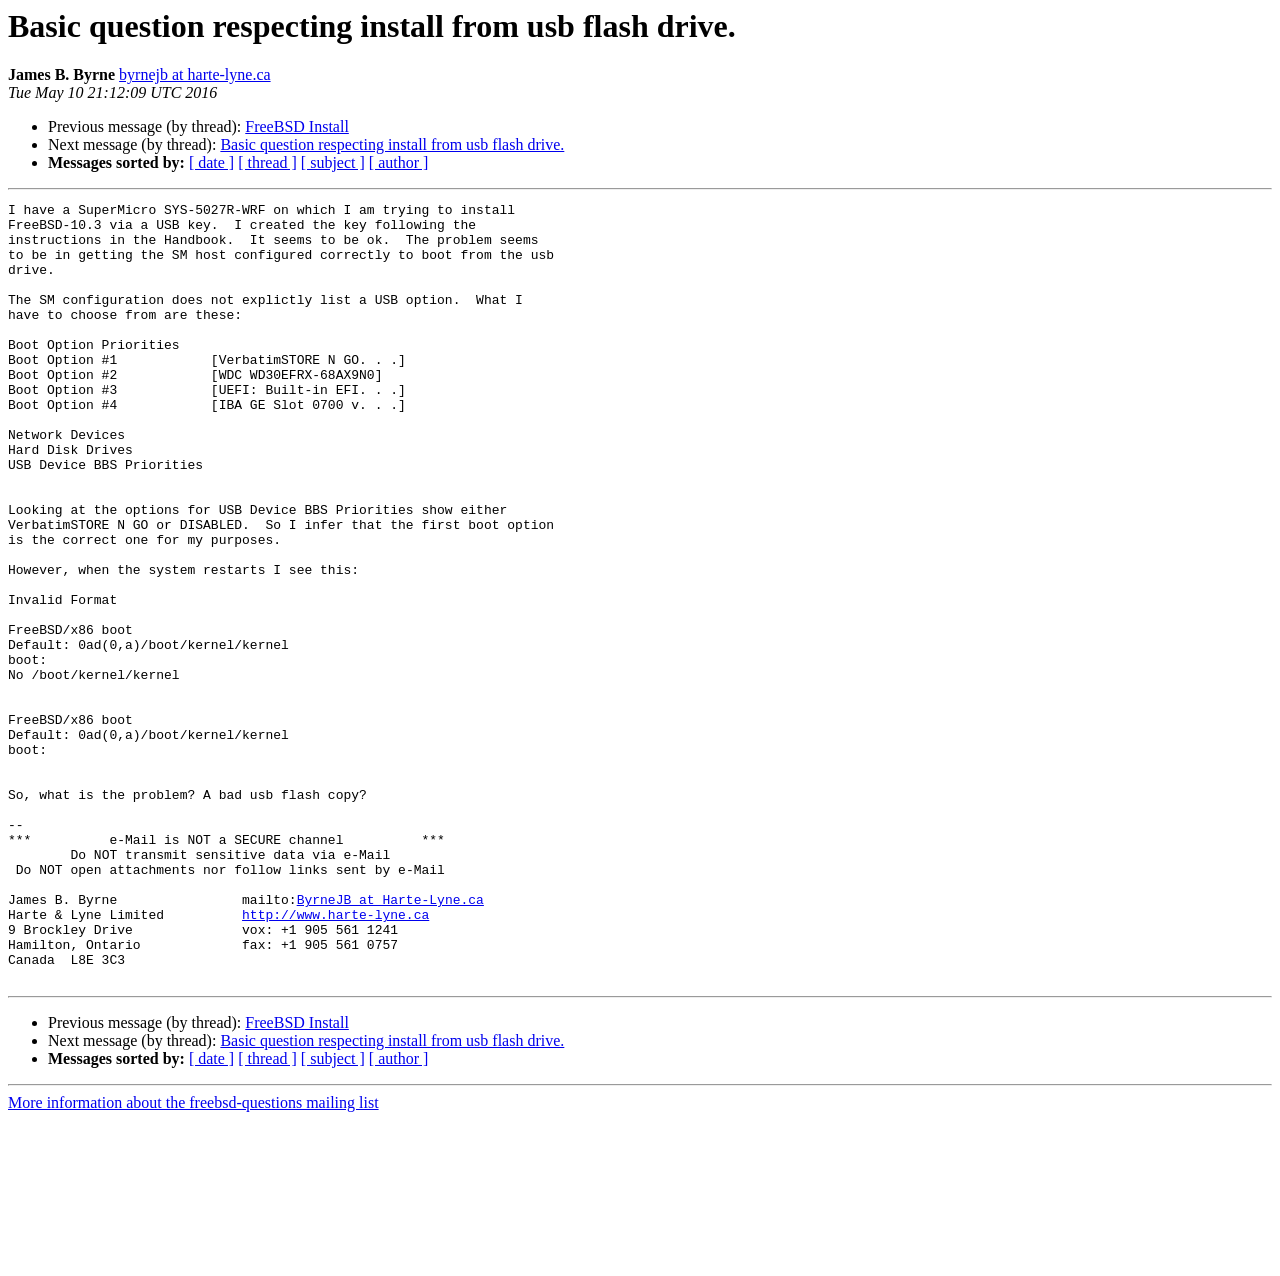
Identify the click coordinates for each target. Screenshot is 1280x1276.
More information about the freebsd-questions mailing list (193, 1258)
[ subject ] (333, 162)
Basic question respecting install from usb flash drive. (392, 144)
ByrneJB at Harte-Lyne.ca (390, 1040)
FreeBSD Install (297, 126)
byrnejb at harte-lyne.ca (194, 74)
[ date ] (211, 162)
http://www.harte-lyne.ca (335, 1058)
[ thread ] (267, 162)
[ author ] (399, 162)
